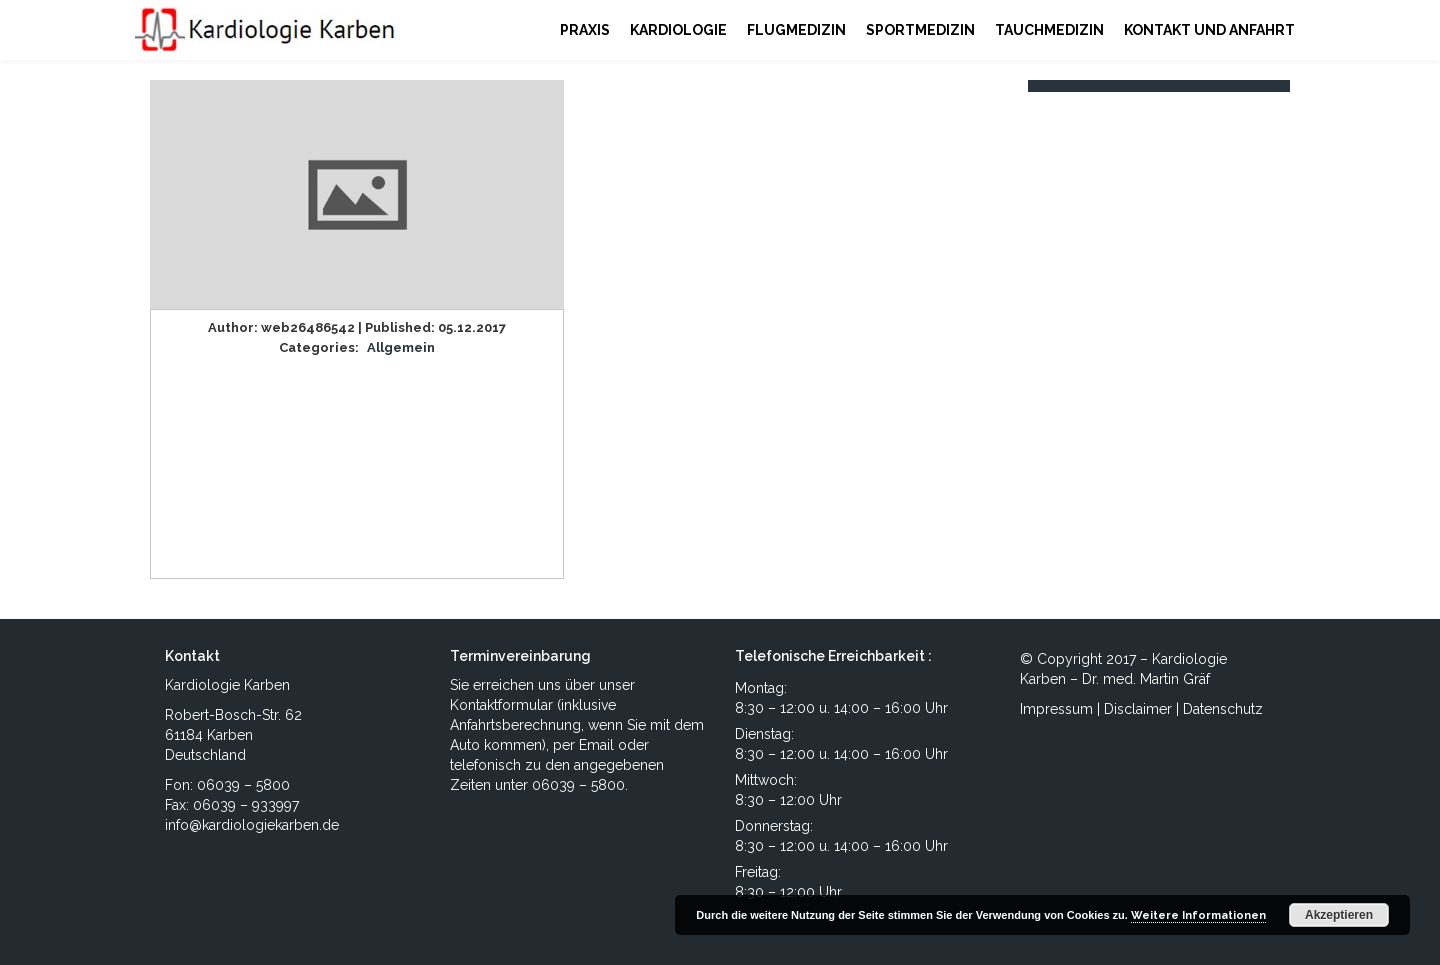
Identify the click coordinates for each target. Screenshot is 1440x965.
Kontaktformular (501, 705)
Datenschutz (1223, 709)
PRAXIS (585, 30)
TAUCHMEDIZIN (1049, 30)
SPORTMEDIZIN (920, 30)
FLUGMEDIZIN (796, 30)
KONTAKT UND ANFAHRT (1209, 30)
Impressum (1056, 709)
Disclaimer (1138, 709)
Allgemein (401, 347)
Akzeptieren (1339, 915)
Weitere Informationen (1198, 915)
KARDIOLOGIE (678, 30)
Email (596, 745)
